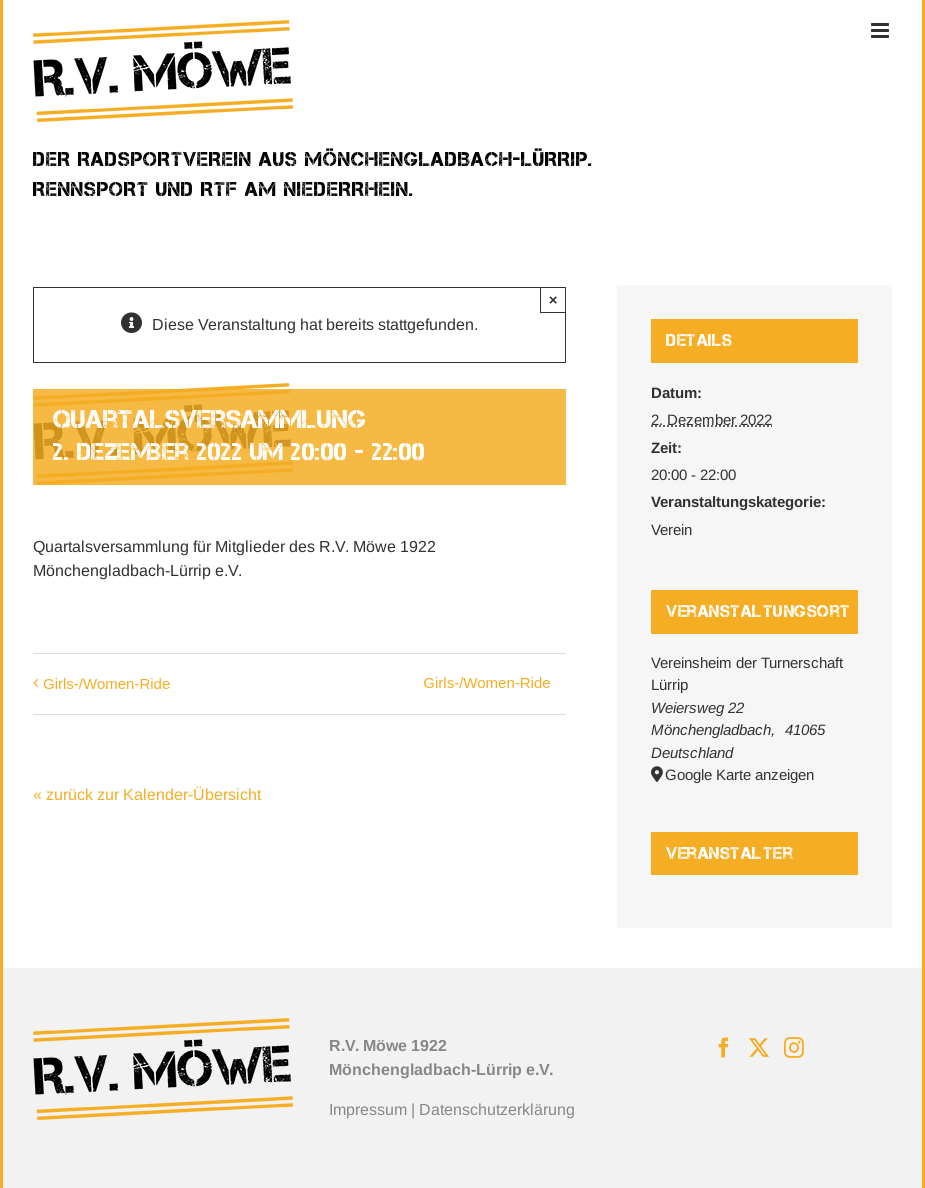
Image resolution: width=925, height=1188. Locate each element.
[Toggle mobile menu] (881, 30)
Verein (671, 529)
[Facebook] (724, 1048)
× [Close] (553, 299)
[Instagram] (794, 1048)
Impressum (368, 1109)
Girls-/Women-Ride (106, 683)
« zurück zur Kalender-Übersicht (147, 794)
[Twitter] (759, 1048)
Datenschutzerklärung (497, 1109)
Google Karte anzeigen (739, 774)
